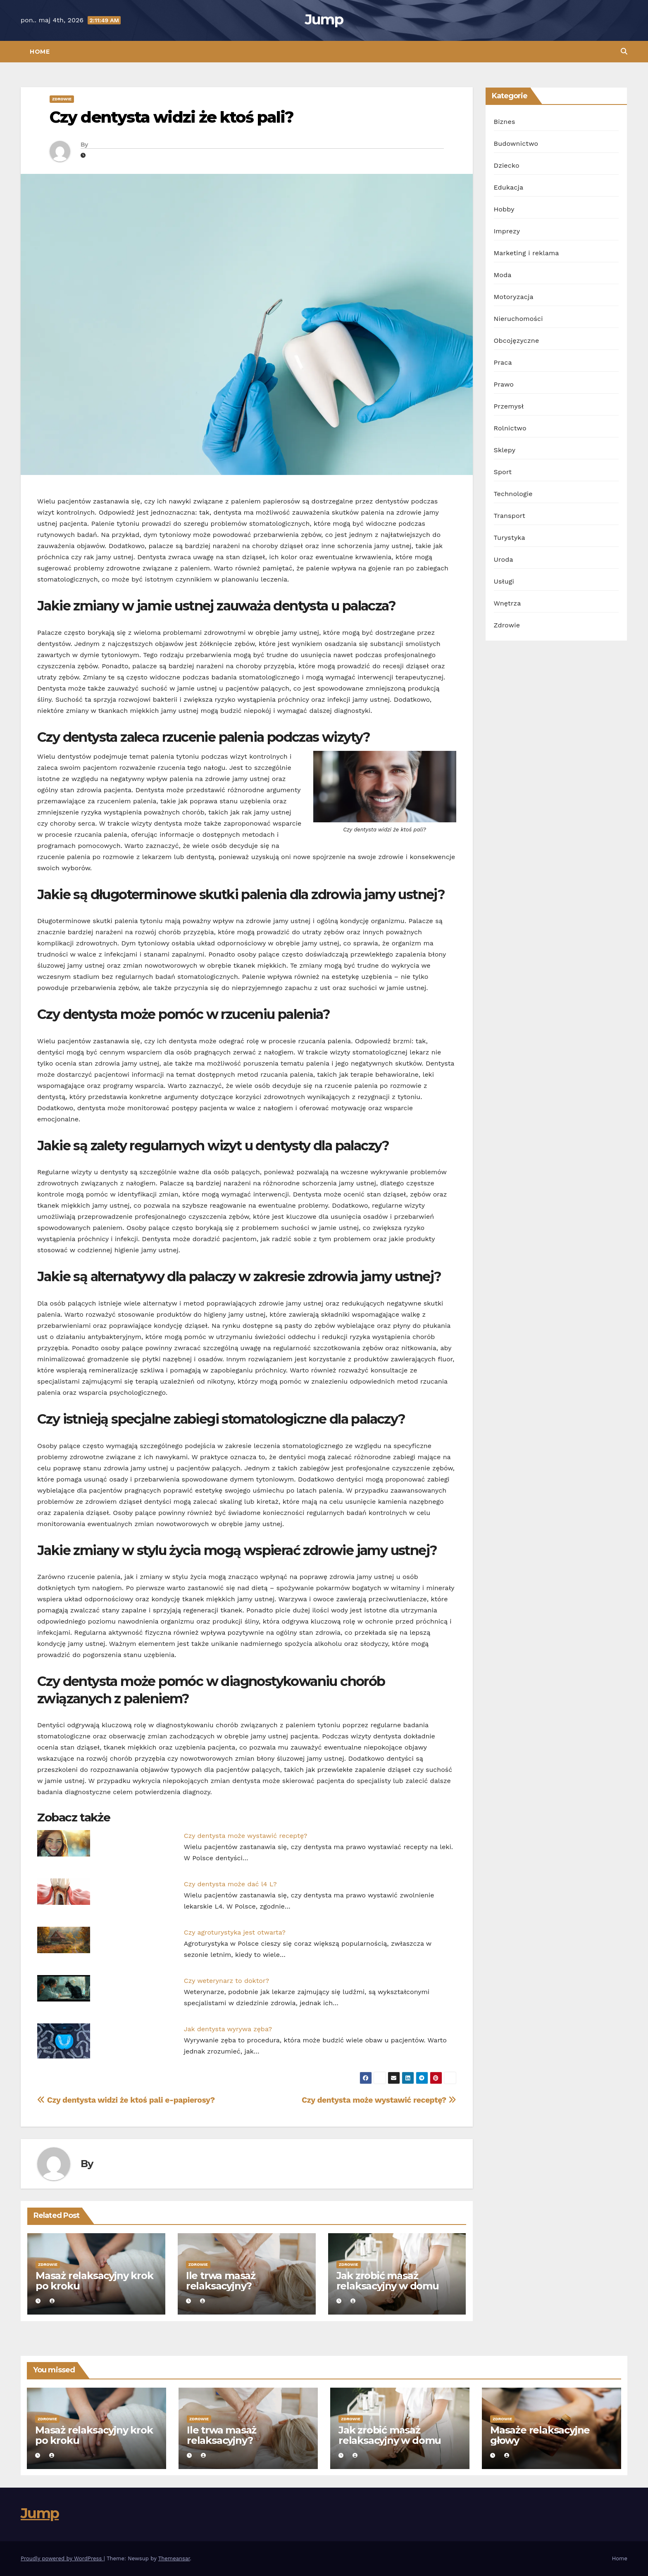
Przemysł (509, 406)
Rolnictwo (510, 428)
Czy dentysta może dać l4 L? (230, 1884)
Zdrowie (61, 99)
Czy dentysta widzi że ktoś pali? (171, 117)
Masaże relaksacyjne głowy (540, 2435)
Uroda (503, 559)
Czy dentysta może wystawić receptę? (245, 1836)
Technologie (513, 494)
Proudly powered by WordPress (62, 2558)
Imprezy (507, 231)
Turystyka (509, 537)
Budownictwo (516, 143)
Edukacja (509, 187)
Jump (324, 19)
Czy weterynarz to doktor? (226, 1981)
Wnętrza (507, 603)
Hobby (504, 209)
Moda (503, 275)
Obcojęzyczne (516, 340)
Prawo (504, 384)
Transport (509, 516)
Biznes (504, 122)
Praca (503, 362)
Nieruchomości (518, 319)
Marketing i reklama (526, 253)
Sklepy (505, 450)
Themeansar (174, 2558)
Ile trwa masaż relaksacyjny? (220, 2281)
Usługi (504, 581)
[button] (624, 51)
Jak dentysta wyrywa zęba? (228, 2029)
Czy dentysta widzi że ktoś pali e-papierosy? (126, 2100)
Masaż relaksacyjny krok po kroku (94, 2281)
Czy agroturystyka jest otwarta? (235, 1932)
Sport (503, 472)
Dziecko (506, 165)
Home (40, 51)
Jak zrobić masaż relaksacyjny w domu (387, 2281)
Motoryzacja (514, 297)
